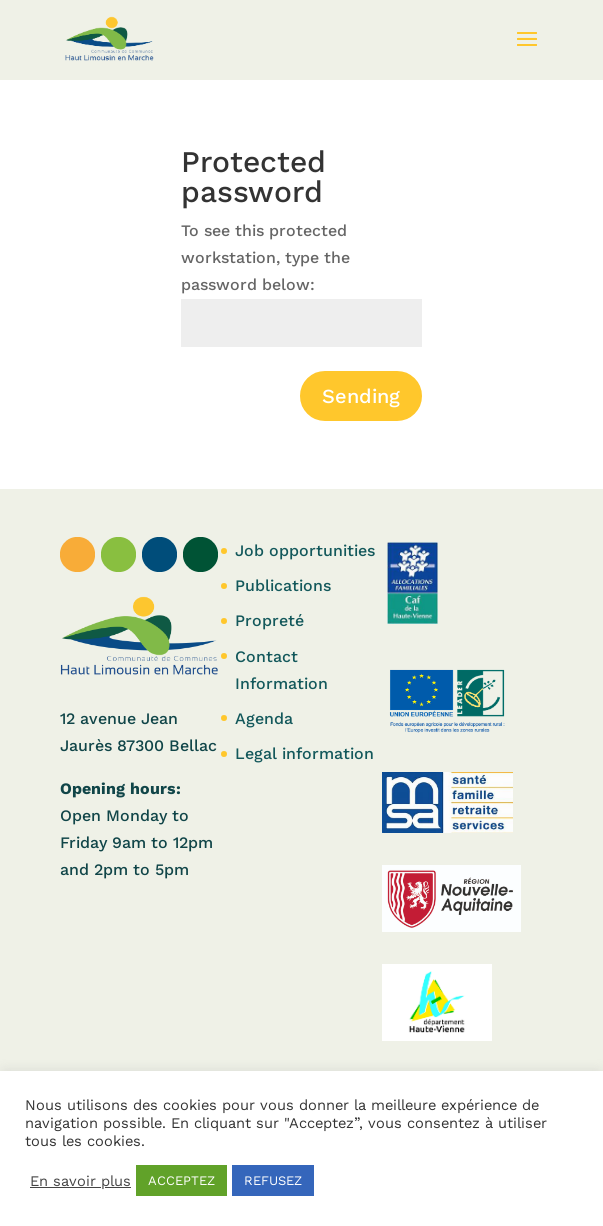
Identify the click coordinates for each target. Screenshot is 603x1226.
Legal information (304, 753)
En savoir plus (80, 1181)
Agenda (264, 718)
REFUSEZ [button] (273, 1180)
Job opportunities (305, 550)
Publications (283, 585)
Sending (361, 396)
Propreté (269, 620)
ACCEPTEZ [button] (181, 1180)
